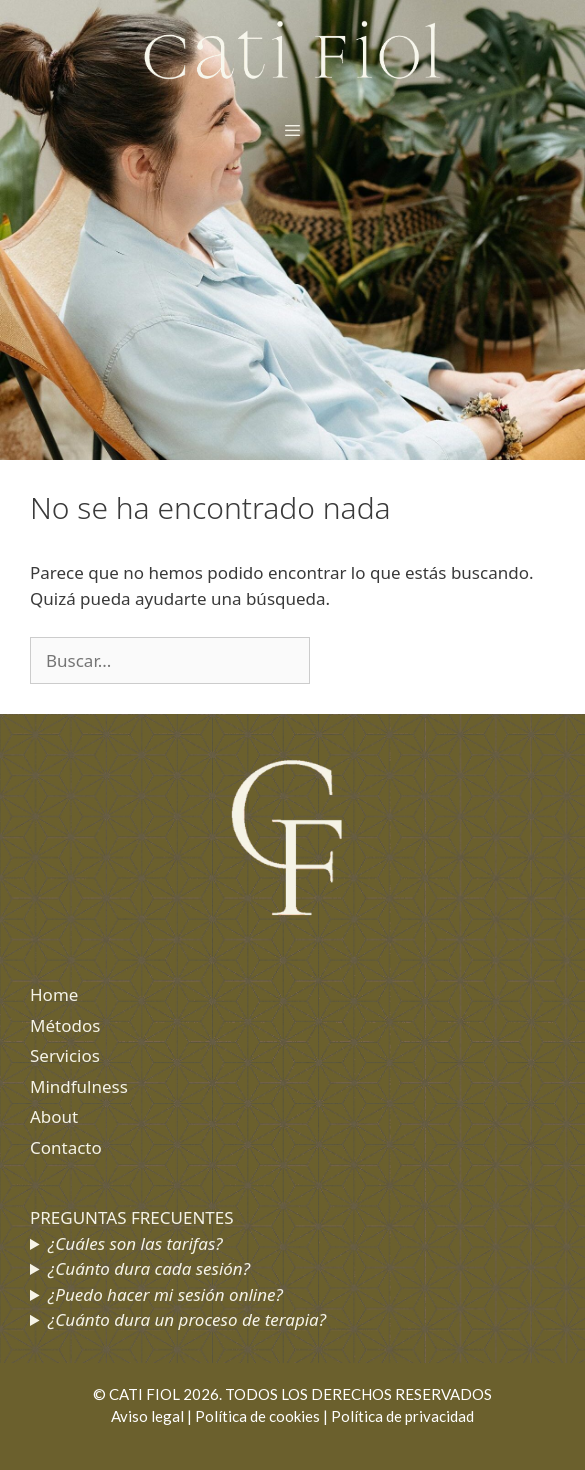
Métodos (65, 1025)
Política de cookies (257, 1416)
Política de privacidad (402, 1416)
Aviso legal (147, 1416)
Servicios (65, 1055)
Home (54, 994)
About (54, 1116)
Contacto (66, 1147)
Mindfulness (79, 1086)
